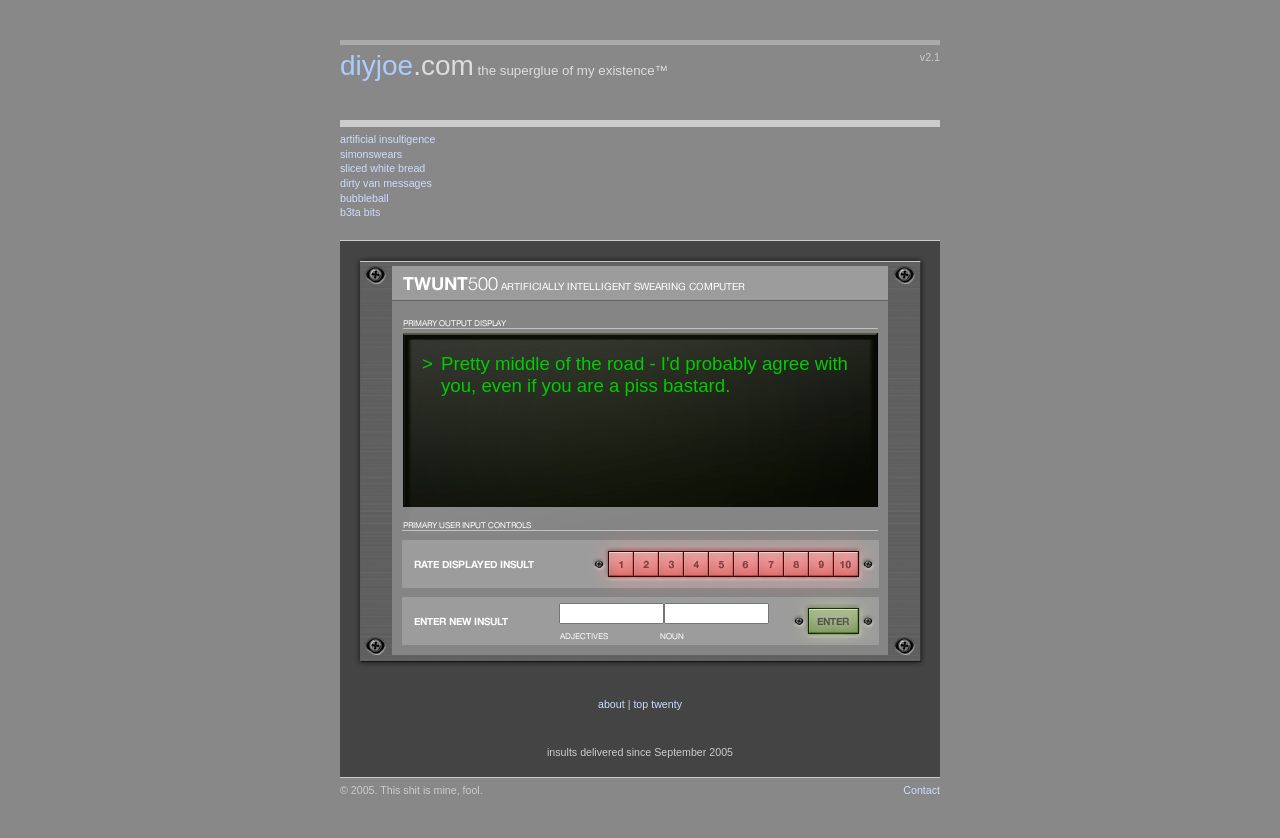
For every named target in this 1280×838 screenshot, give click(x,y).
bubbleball (364, 198)
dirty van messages (386, 183)
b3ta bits (360, 212)
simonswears (371, 154)
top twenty (657, 704)
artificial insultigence (387, 139)
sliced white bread (382, 168)
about (611, 704)
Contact (921, 790)
